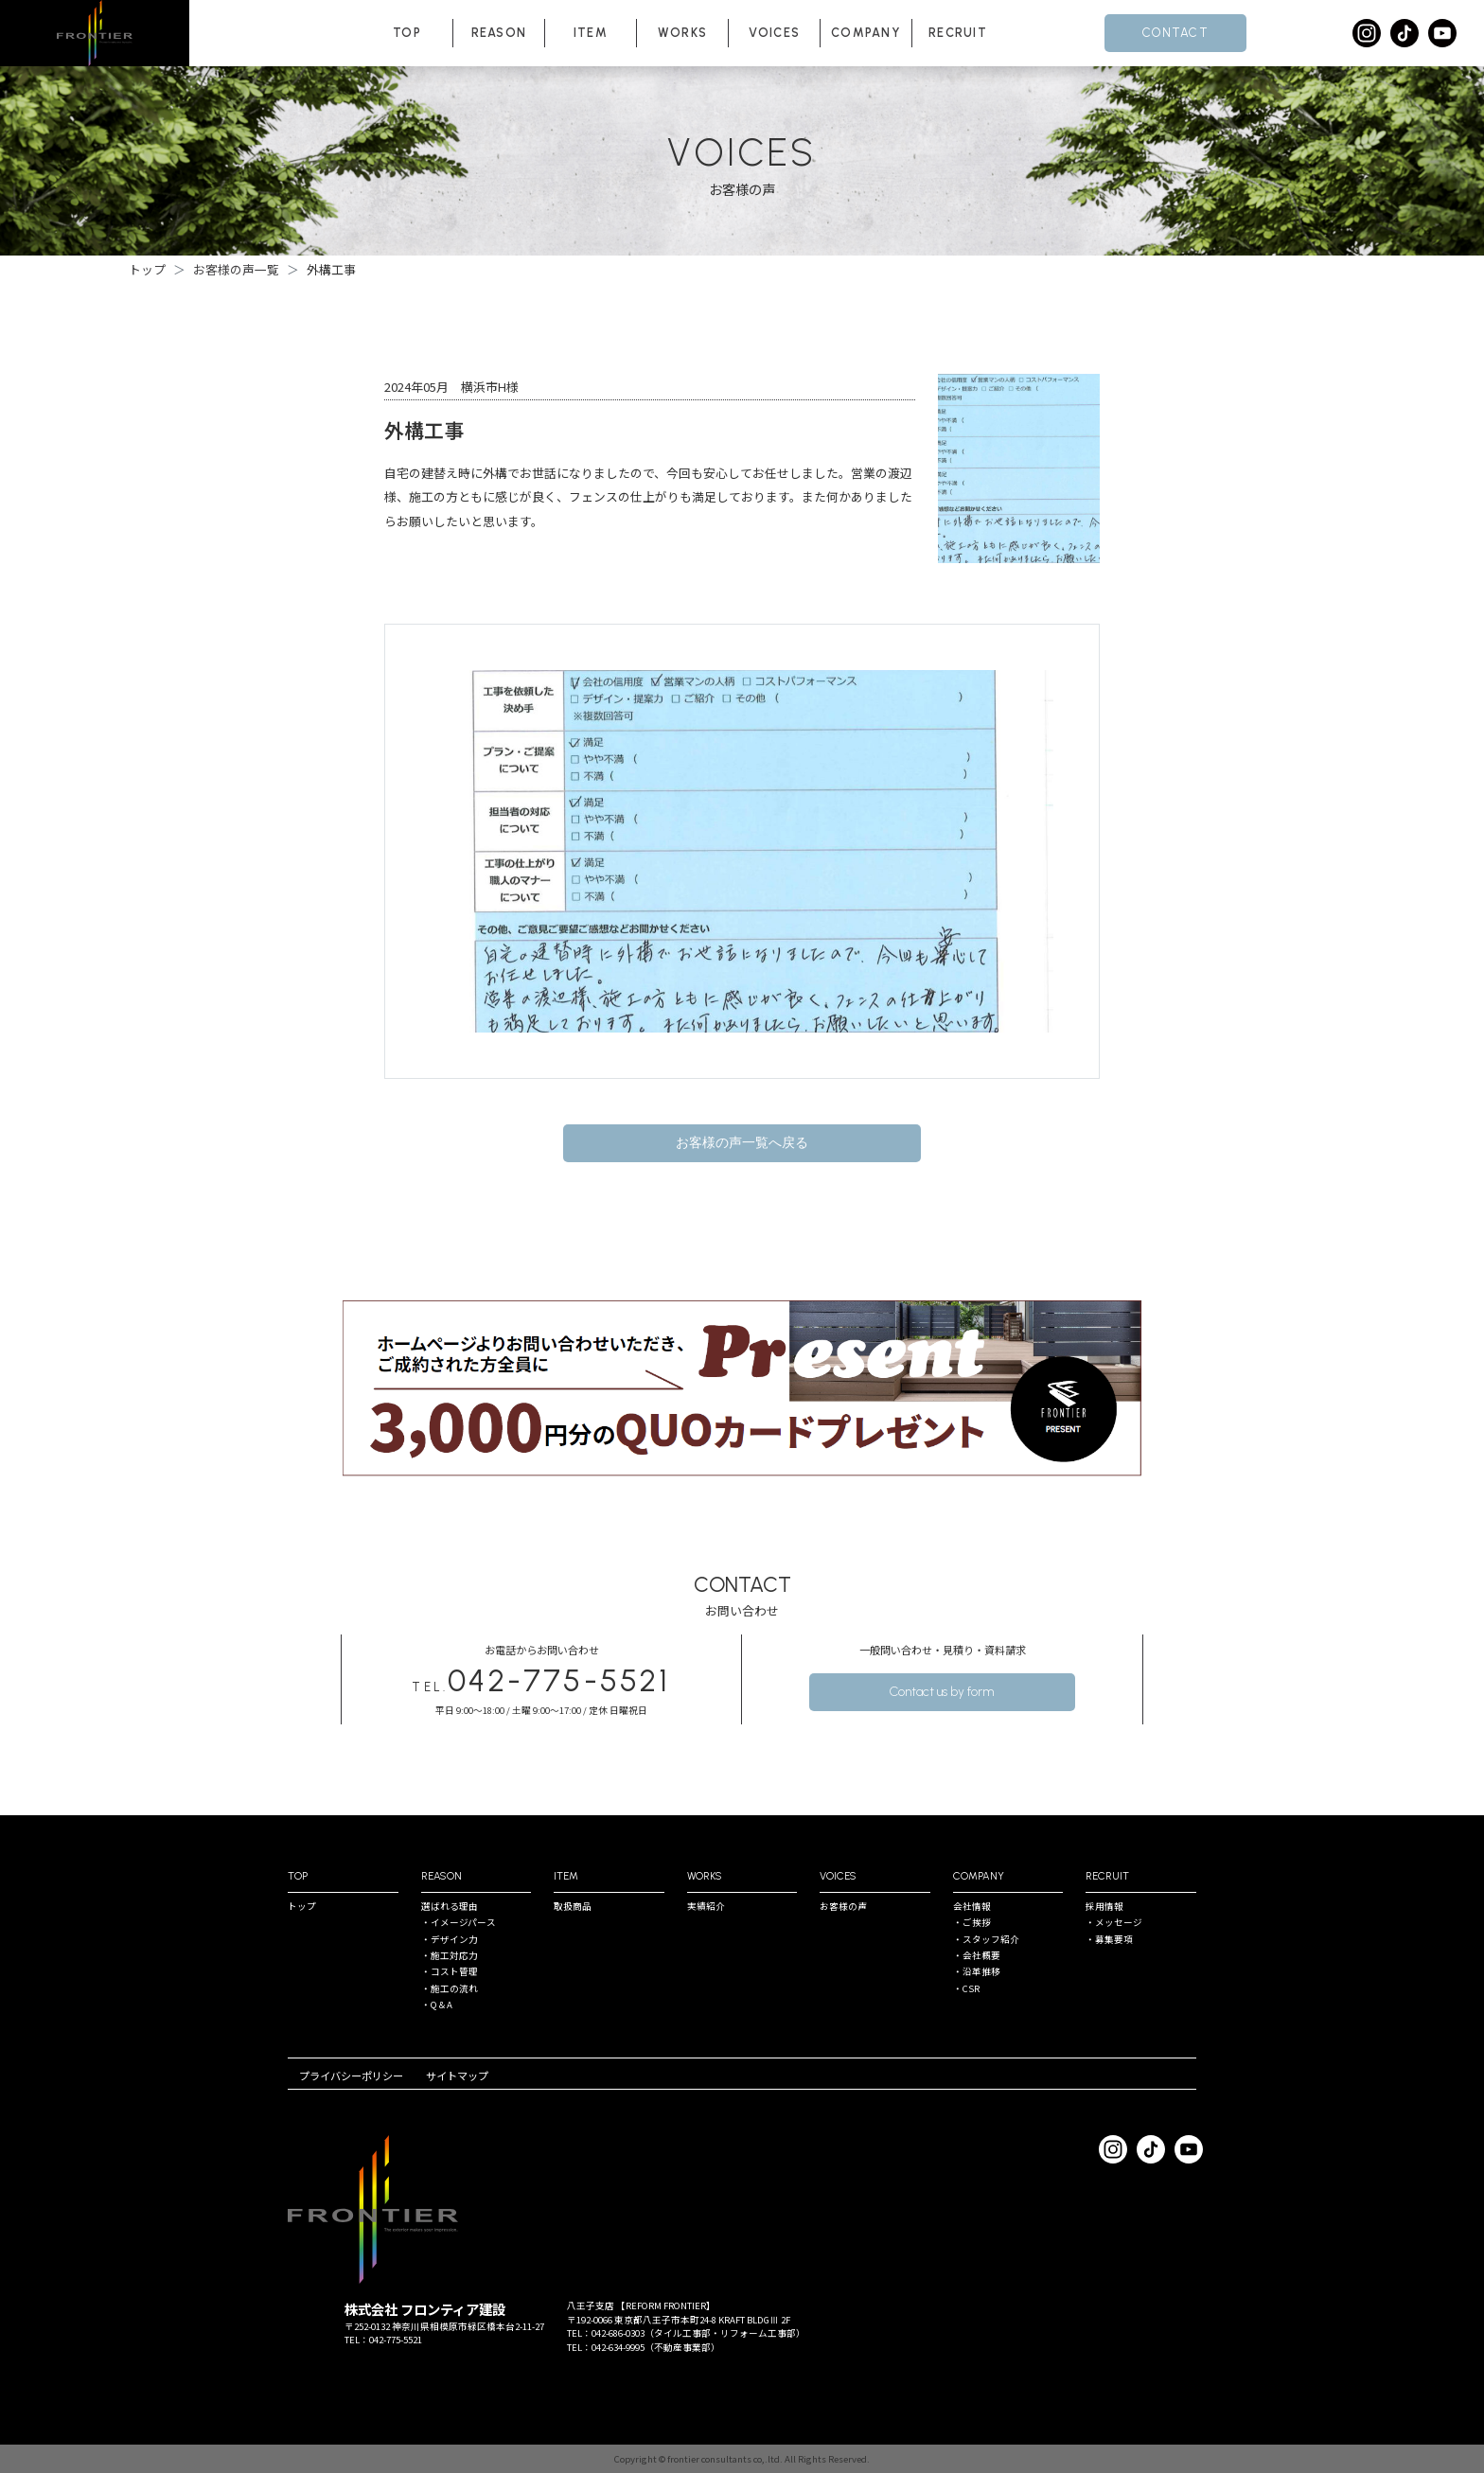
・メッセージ (1114, 1922)
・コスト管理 (449, 1971)
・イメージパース (458, 1922)
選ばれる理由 (449, 1906)
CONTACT (1175, 33)
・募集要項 (1109, 1939)
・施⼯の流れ (449, 1988)
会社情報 (972, 1906)
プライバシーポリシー (351, 2075)
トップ (302, 1906)
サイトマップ (457, 2075)
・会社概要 (976, 1955)
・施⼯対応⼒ (449, 1955)
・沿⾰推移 (976, 1971)
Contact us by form (942, 1692)
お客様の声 (843, 1906)
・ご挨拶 (972, 1922)
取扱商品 (573, 1906)
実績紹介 (706, 1906)
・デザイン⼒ (449, 1939)
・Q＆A (436, 2004)
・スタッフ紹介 (986, 1939)
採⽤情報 (1104, 1906)
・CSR (966, 1988)
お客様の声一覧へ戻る (742, 1143)
